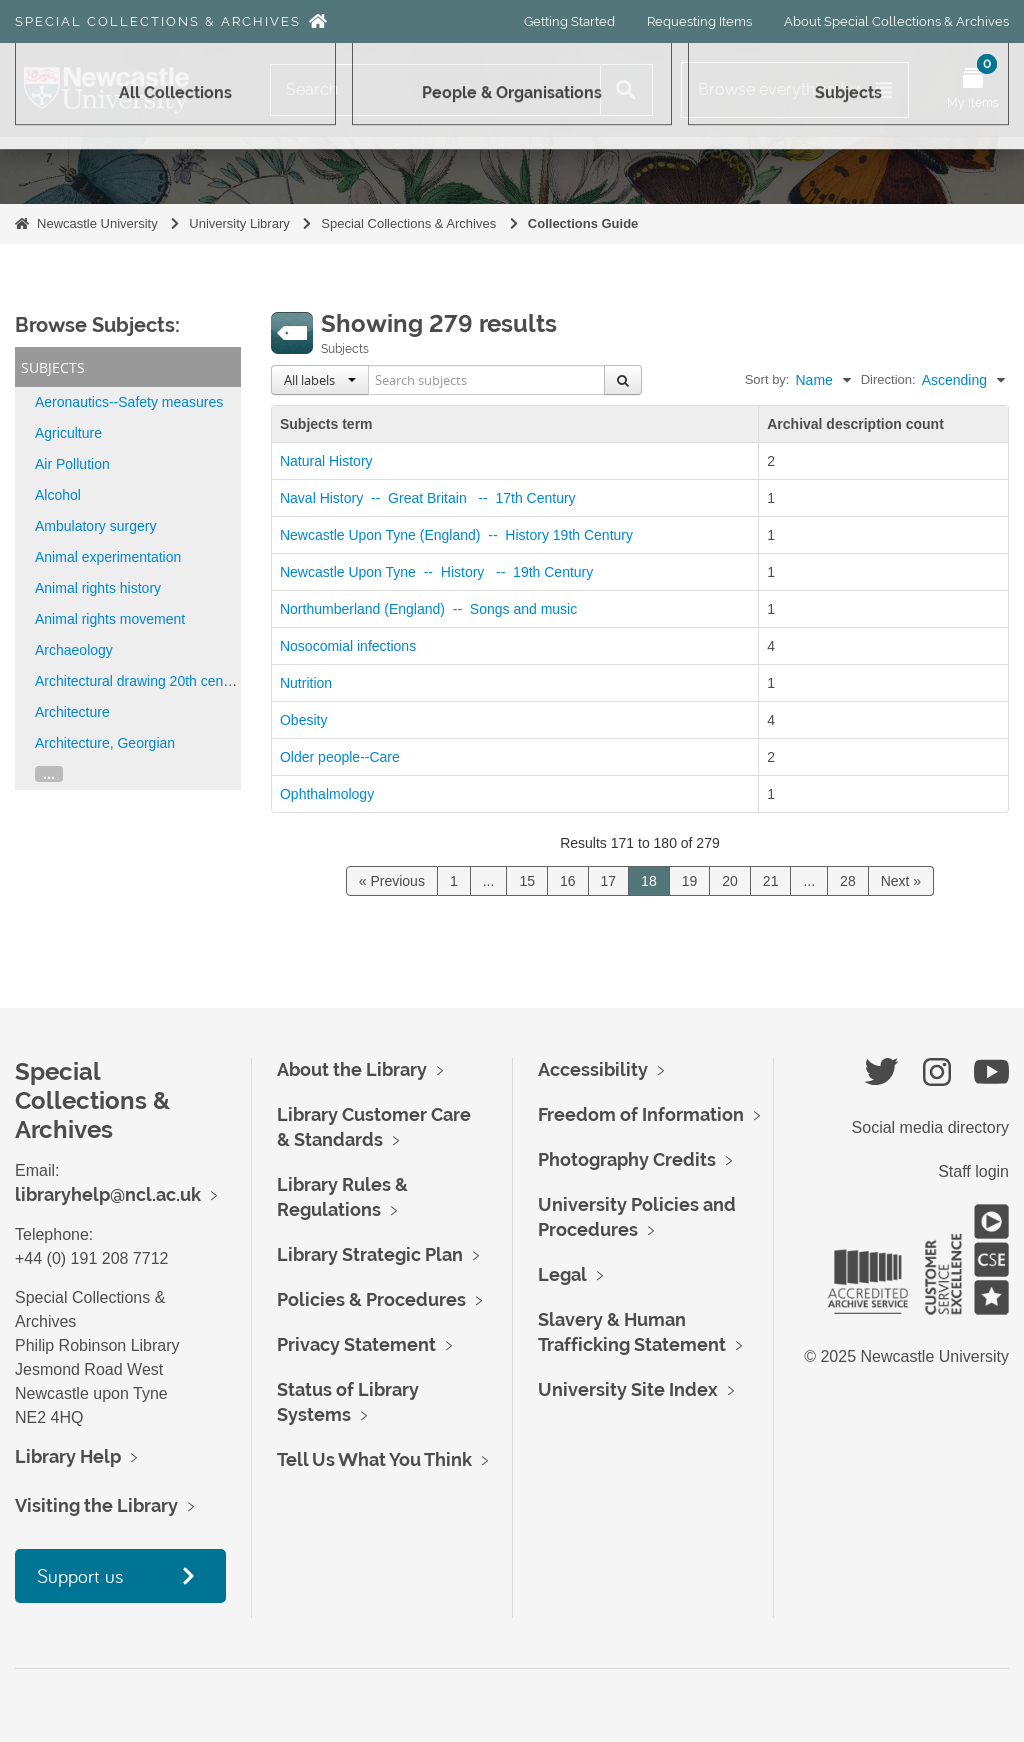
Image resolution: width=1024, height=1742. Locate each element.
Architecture (72, 712)
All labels (320, 380)
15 (527, 881)
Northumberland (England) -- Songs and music (432, 609)
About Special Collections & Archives (896, 21)
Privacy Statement (356, 1344)
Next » (901, 881)
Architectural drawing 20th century (141, 681)
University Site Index (628, 1389)
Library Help (68, 1456)
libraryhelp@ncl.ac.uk (108, 1194)
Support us (80, 1575)
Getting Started (569, 21)
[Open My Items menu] (973, 90)
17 (609, 881)
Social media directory (930, 1127)
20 (730, 881)
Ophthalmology (327, 794)
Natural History (326, 461)
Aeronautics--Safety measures (129, 402)
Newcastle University (97, 223)
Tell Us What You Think (374, 1459)
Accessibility (593, 1069)
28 (848, 881)
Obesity (303, 720)
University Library (239, 223)
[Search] (435, 90)
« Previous (392, 881)
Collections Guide (583, 223)
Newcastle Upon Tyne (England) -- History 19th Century (460, 535)
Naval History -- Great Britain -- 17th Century (431, 498)
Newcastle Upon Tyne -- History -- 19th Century (440, 572)
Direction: (888, 379)
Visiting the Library (96, 1505)
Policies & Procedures (371, 1299)
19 (690, 881)
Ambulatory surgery (95, 526)
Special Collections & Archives (158, 21)
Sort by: (767, 379)
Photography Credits (627, 1159)
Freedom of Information (641, 1114)
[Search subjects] (487, 380)
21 (771, 881)
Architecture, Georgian (105, 743)
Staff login (973, 1171)
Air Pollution (72, 464)
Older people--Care (340, 757)
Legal (562, 1274)
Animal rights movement (110, 619)
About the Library (352, 1069)
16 (568, 881)
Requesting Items (699, 21)
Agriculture (68, 433)
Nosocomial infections (348, 646)
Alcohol (58, 495)
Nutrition (306, 683)
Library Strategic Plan (370, 1254)
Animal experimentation (108, 557)
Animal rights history (98, 588)
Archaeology (74, 650)
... (49, 774)
